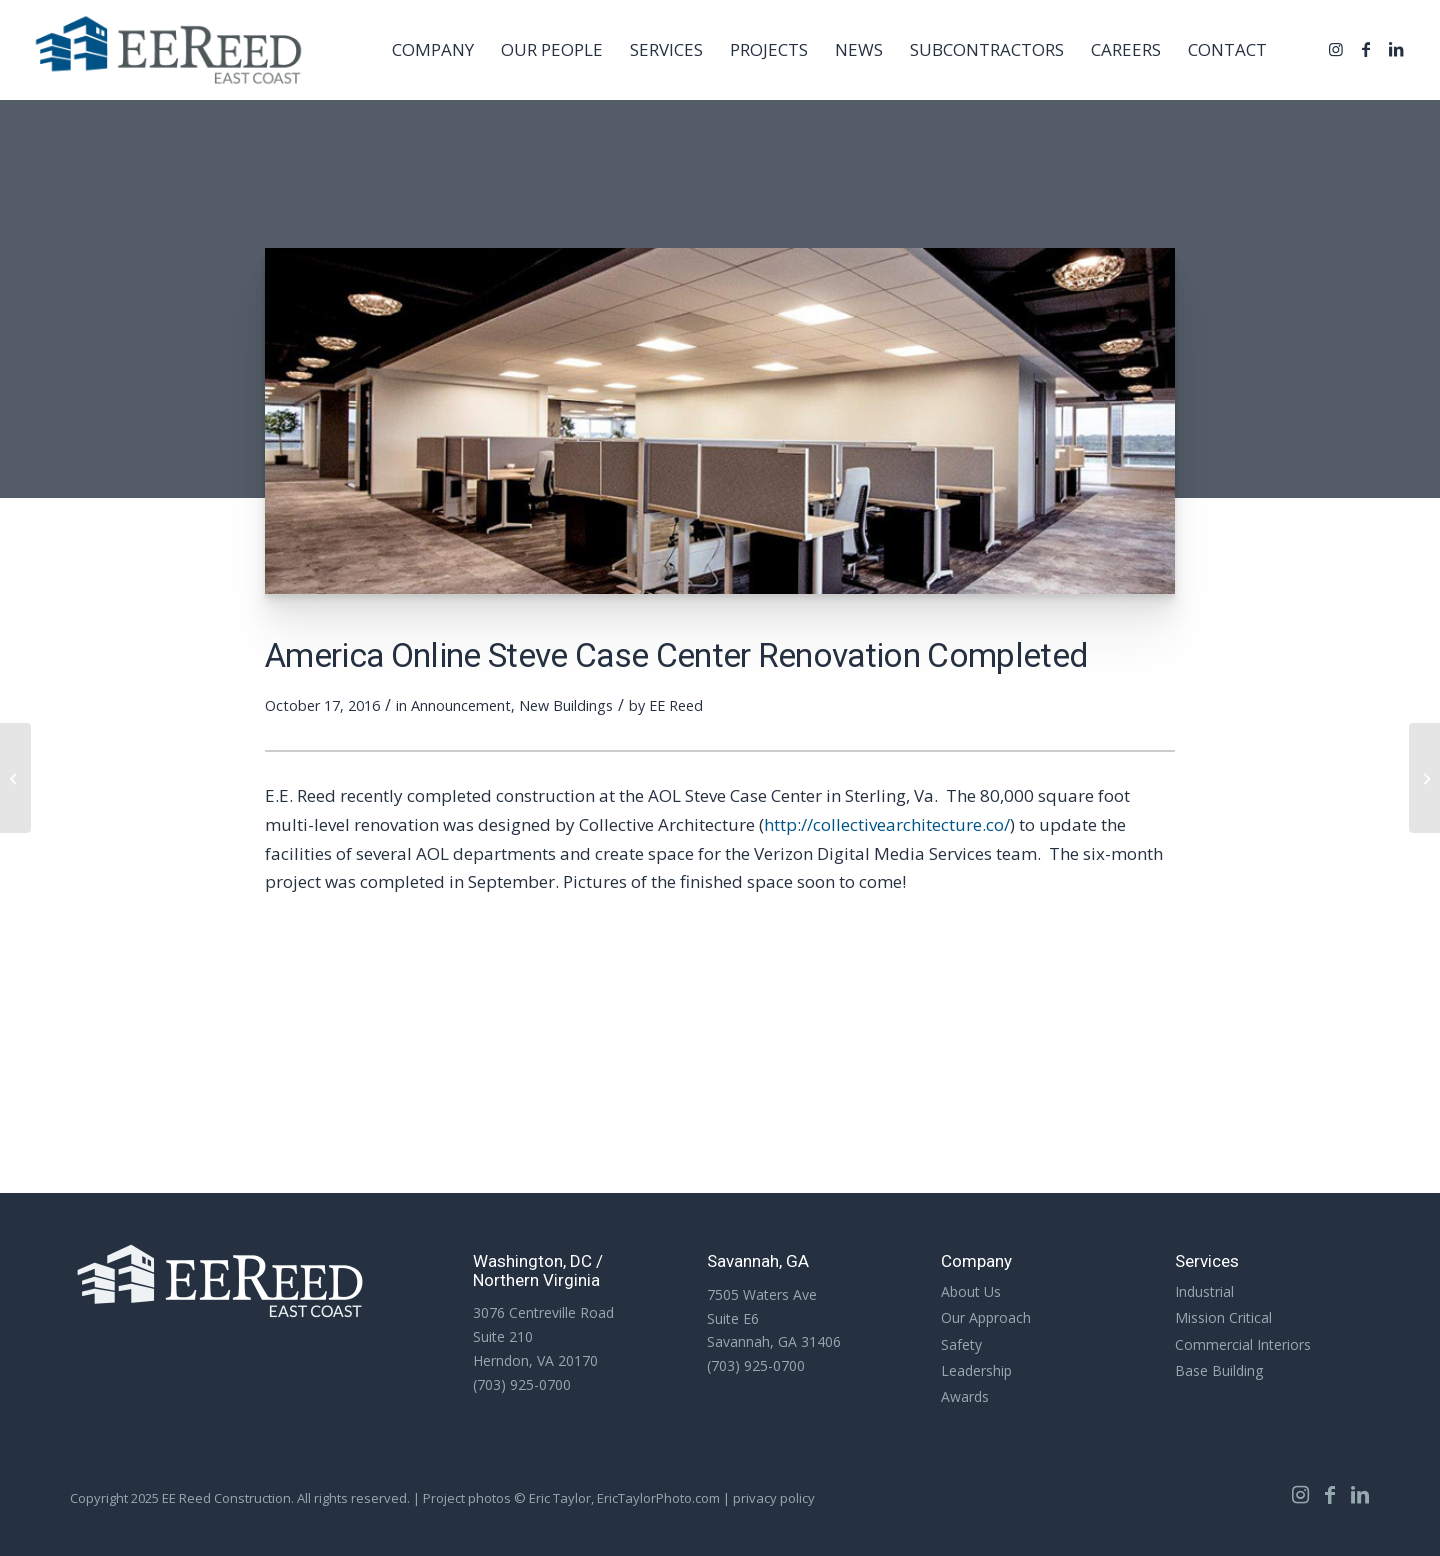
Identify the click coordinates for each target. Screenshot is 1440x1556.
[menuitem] (433, 50)
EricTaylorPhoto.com (658, 1498)
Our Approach (986, 1317)
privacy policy (774, 1498)
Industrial (1204, 1291)
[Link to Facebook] (1366, 49)
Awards (965, 1396)
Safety (961, 1344)
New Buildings (566, 705)
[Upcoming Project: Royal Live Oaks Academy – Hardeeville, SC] (15, 778)
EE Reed (676, 705)
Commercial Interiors (1243, 1344)
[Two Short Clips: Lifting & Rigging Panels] (1424, 778)
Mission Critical (1223, 1317)
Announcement (461, 705)
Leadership (976, 1370)
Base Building (1219, 1370)
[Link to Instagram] (1336, 49)
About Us (971, 1291)
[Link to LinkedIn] (1396, 49)
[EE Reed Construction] (168, 50)
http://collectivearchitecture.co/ (887, 824)
